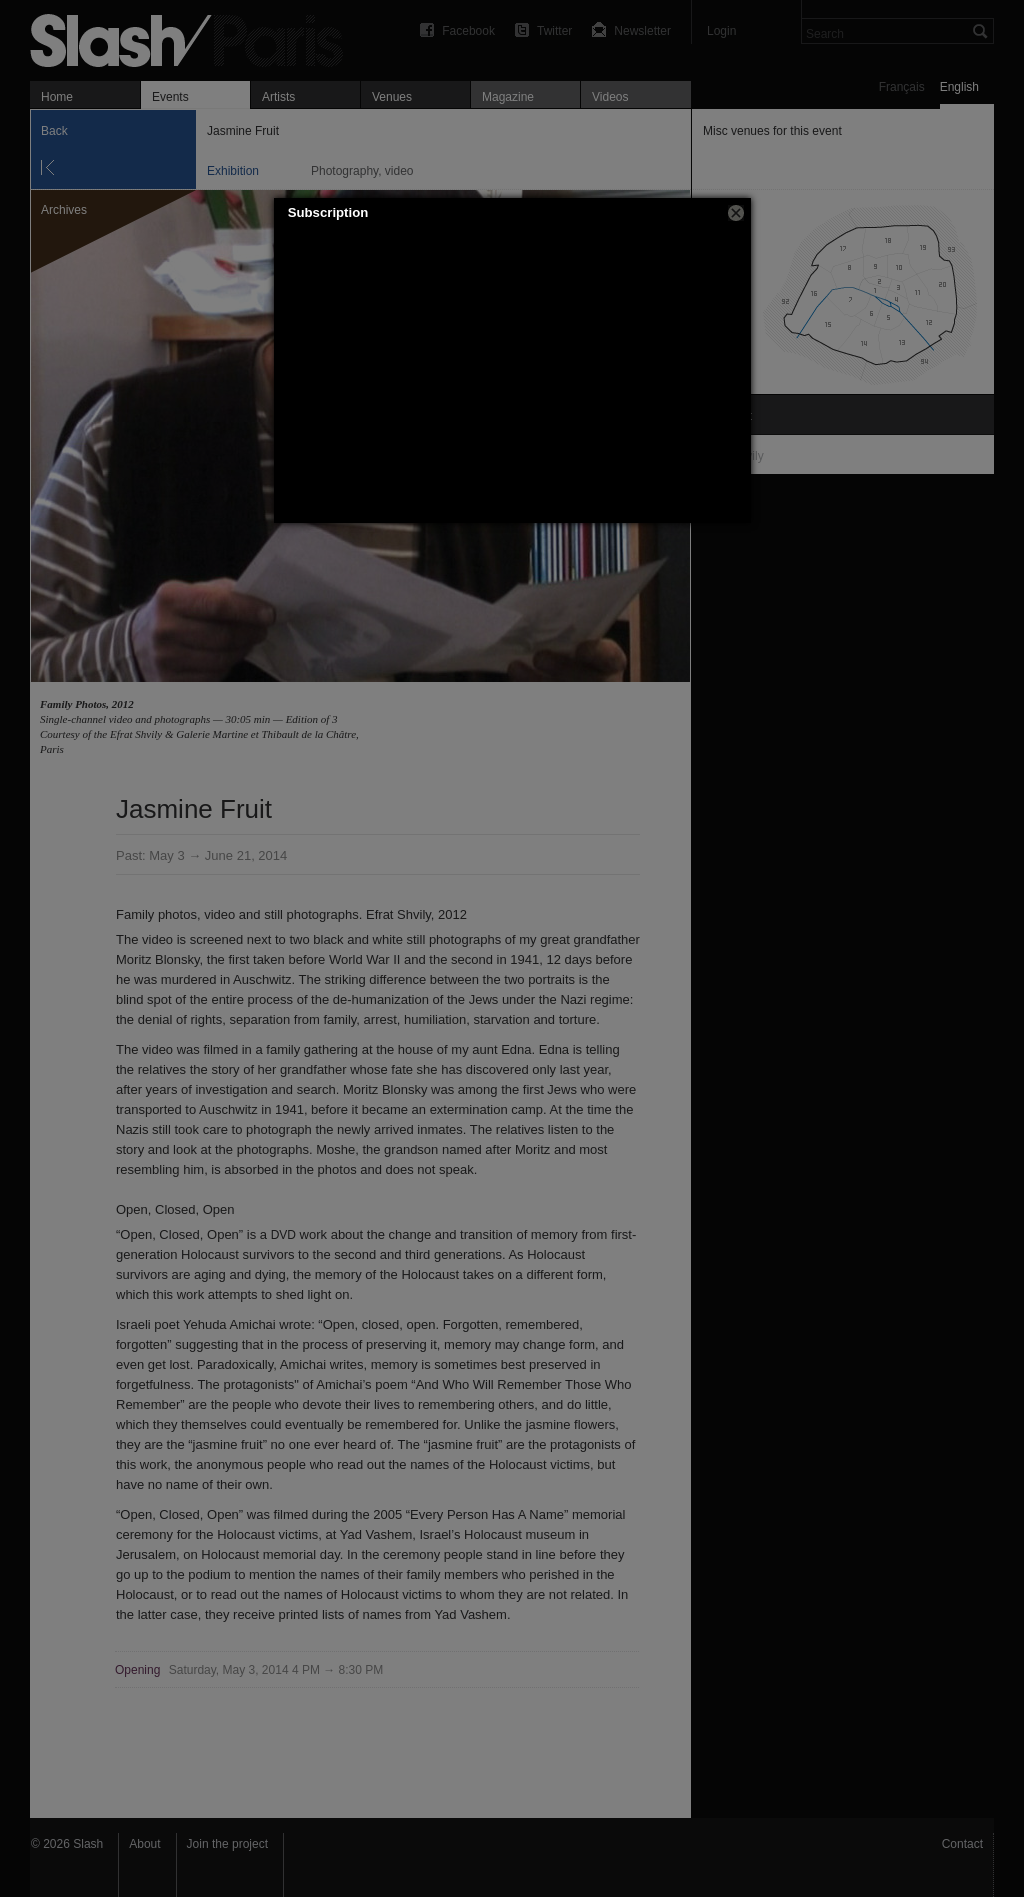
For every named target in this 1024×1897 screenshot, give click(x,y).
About (144, 1844)
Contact (962, 1844)
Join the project (227, 1844)
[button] (736, 213)
